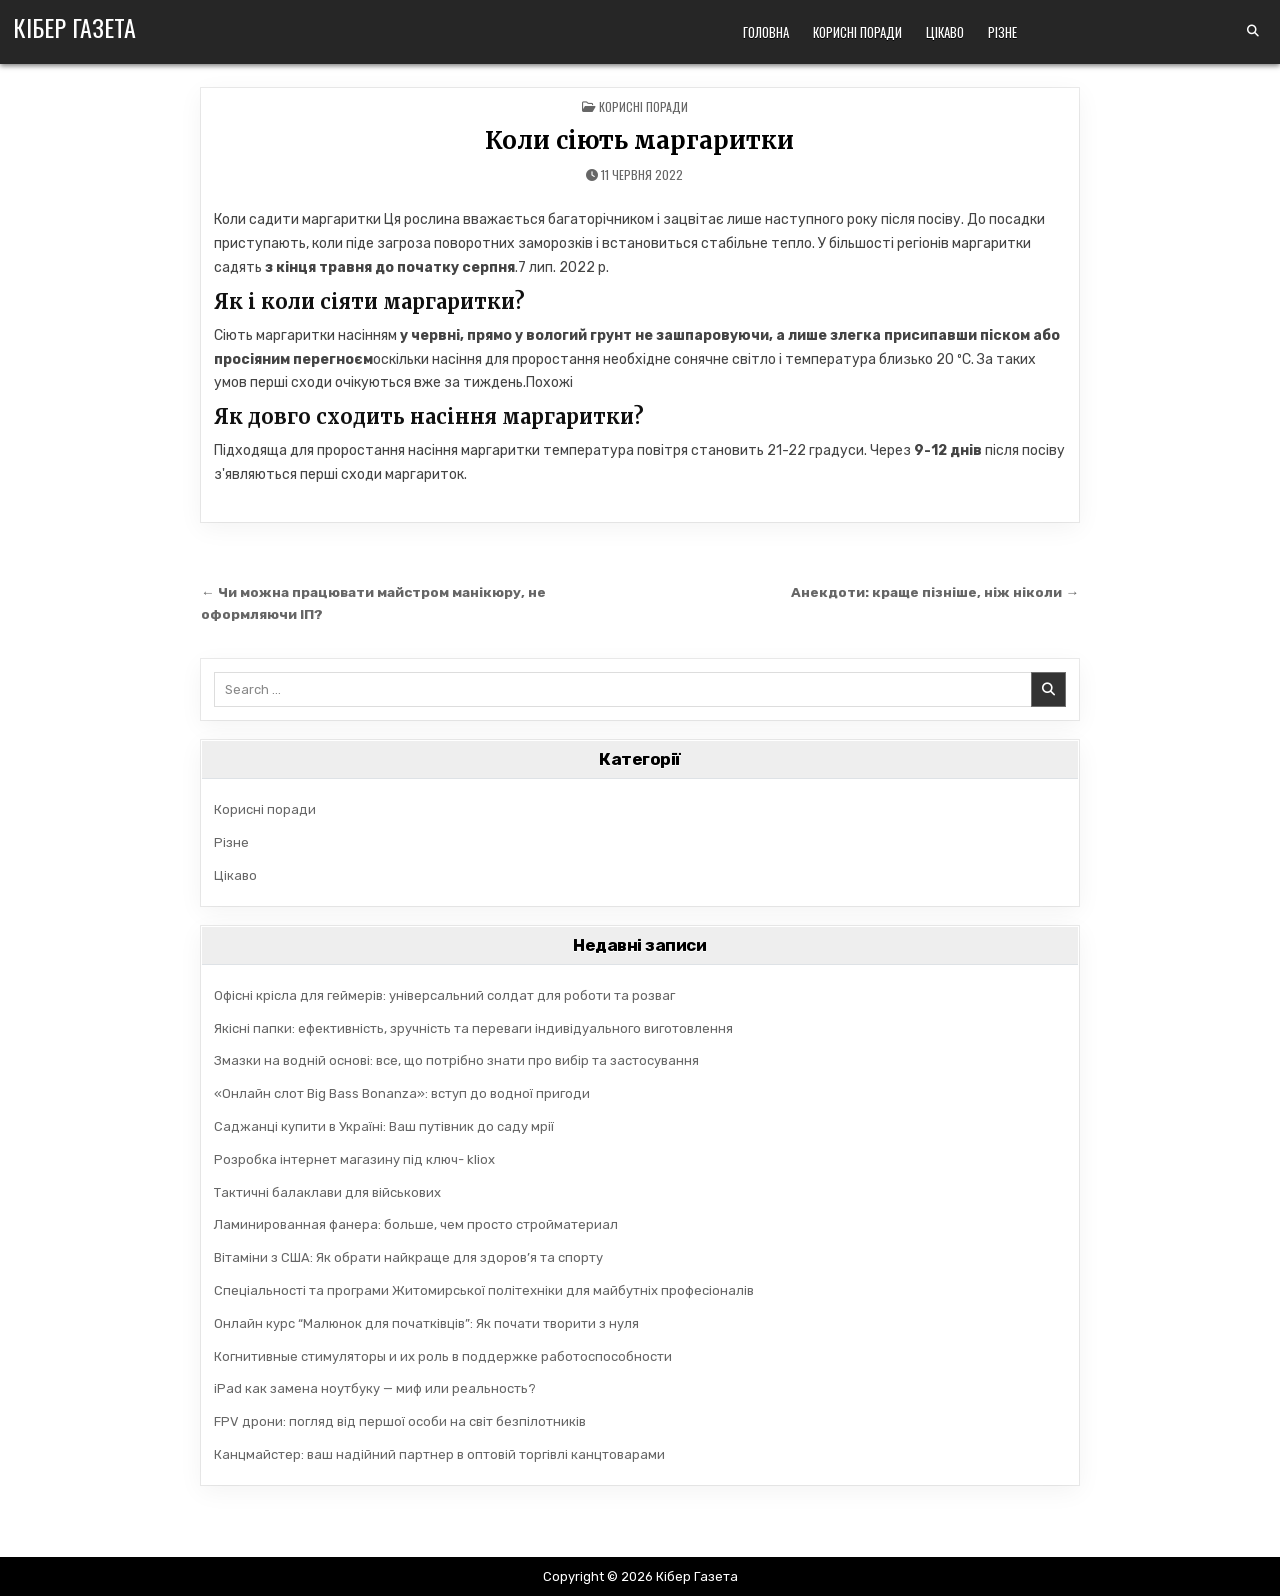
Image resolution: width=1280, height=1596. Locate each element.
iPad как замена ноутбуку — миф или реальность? (375, 1388)
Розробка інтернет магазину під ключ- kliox (354, 1159)
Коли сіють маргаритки (639, 140)
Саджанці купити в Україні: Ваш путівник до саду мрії (384, 1126)
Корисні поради (857, 32)
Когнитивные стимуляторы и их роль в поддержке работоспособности (443, 1356)
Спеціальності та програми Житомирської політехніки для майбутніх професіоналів (484, 1290)
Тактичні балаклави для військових (327, 1192)
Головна (766, 32)
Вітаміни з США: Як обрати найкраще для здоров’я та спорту (408, 1257)
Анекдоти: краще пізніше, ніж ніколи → (935, 592)
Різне (1002, 32)
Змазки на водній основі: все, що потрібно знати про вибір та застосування (456, 1060)
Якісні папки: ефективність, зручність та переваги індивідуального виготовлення (473, 1028)
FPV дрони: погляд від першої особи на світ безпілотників (400, 1421)
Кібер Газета (74, 27)
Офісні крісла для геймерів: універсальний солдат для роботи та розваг (444, 995)
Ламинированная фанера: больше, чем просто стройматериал (416, 1224)
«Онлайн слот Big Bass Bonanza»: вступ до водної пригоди (402, 1093)
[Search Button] (1253, 31)
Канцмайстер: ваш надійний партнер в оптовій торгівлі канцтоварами (439, 1454)
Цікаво (945, 32)
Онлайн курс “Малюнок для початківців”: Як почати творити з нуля (426, 1323)
